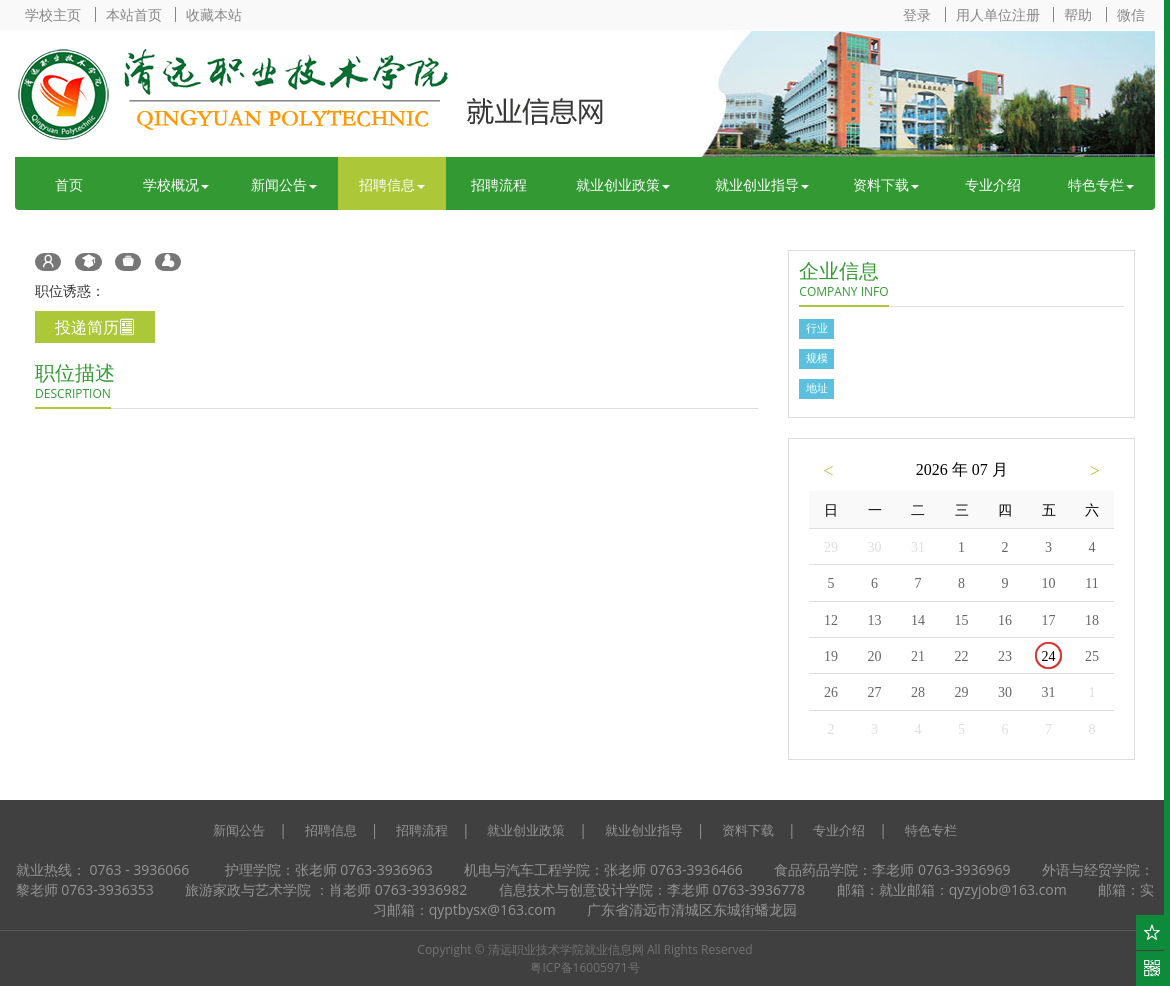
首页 (69, 184)
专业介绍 (993, 184)
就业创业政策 (623, 184)
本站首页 (134, 14)
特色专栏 (1101, 184)
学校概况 (176, 184)
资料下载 (886, 184)
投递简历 (95, 327)
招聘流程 (499, 184)
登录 (917, 14)
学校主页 (53, 14)
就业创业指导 (762, 184)
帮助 (1078, 14)
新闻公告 (284, 184)
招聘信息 (392, 184)
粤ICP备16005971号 (584, 967)
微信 (1131, 14)
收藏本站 (214, 14)
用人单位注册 (998, 14)
